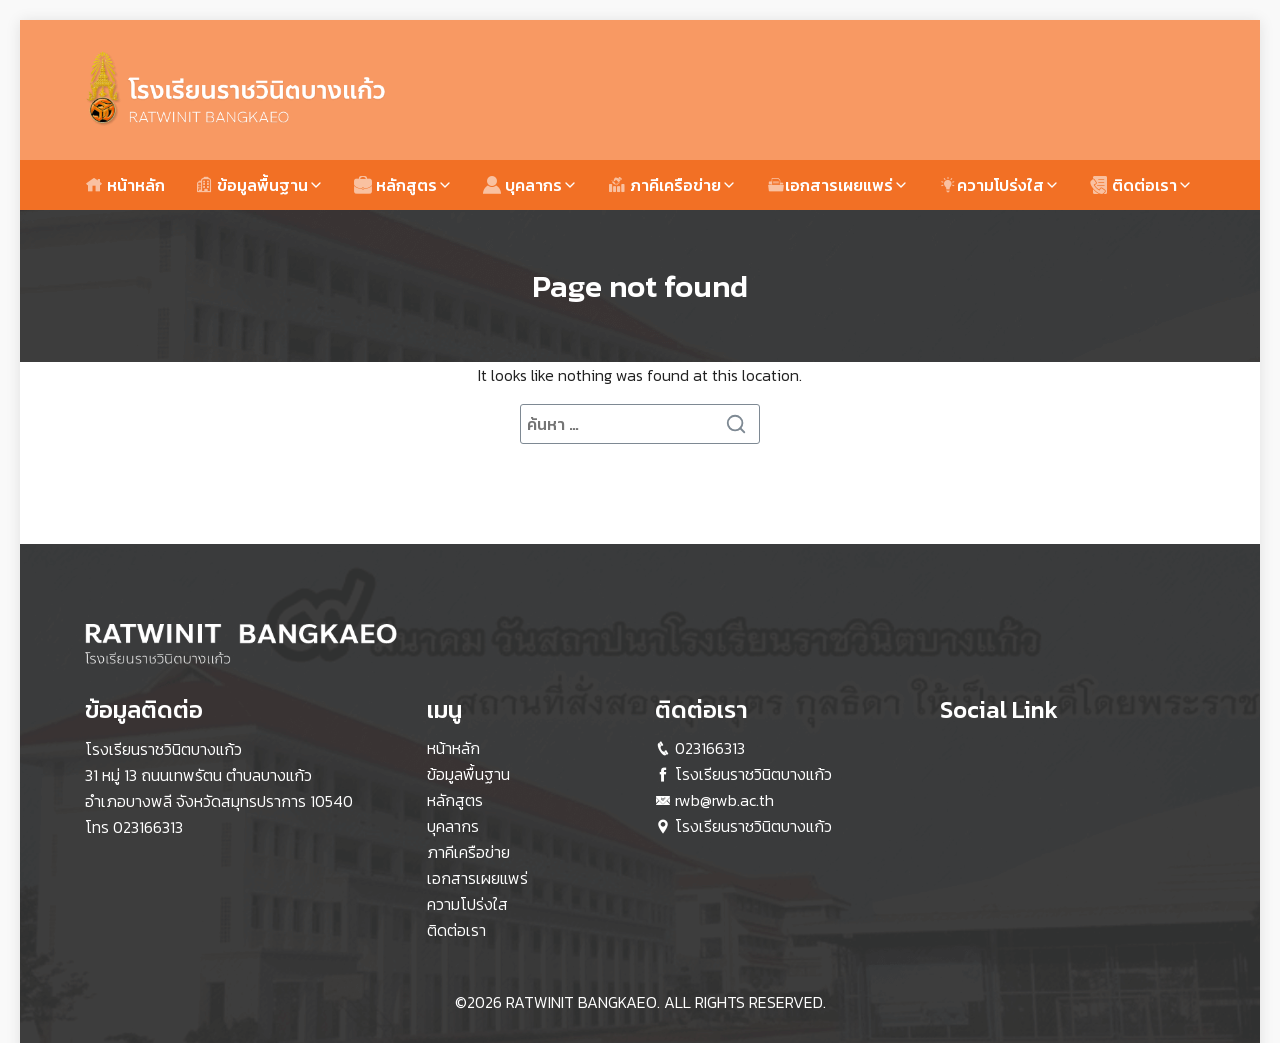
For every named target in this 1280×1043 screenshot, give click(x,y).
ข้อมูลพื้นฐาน (251, 185)
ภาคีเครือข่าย (664, 185)
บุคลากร (522, 185)
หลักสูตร (395, 185)
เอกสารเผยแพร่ (830, 185)
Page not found (640, 286)
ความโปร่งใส (991, 185)
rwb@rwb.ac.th (724, 800)
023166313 (148, 827)
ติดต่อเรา (1133, 185)
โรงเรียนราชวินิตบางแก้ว (753, 774)
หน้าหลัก (125, 185)
